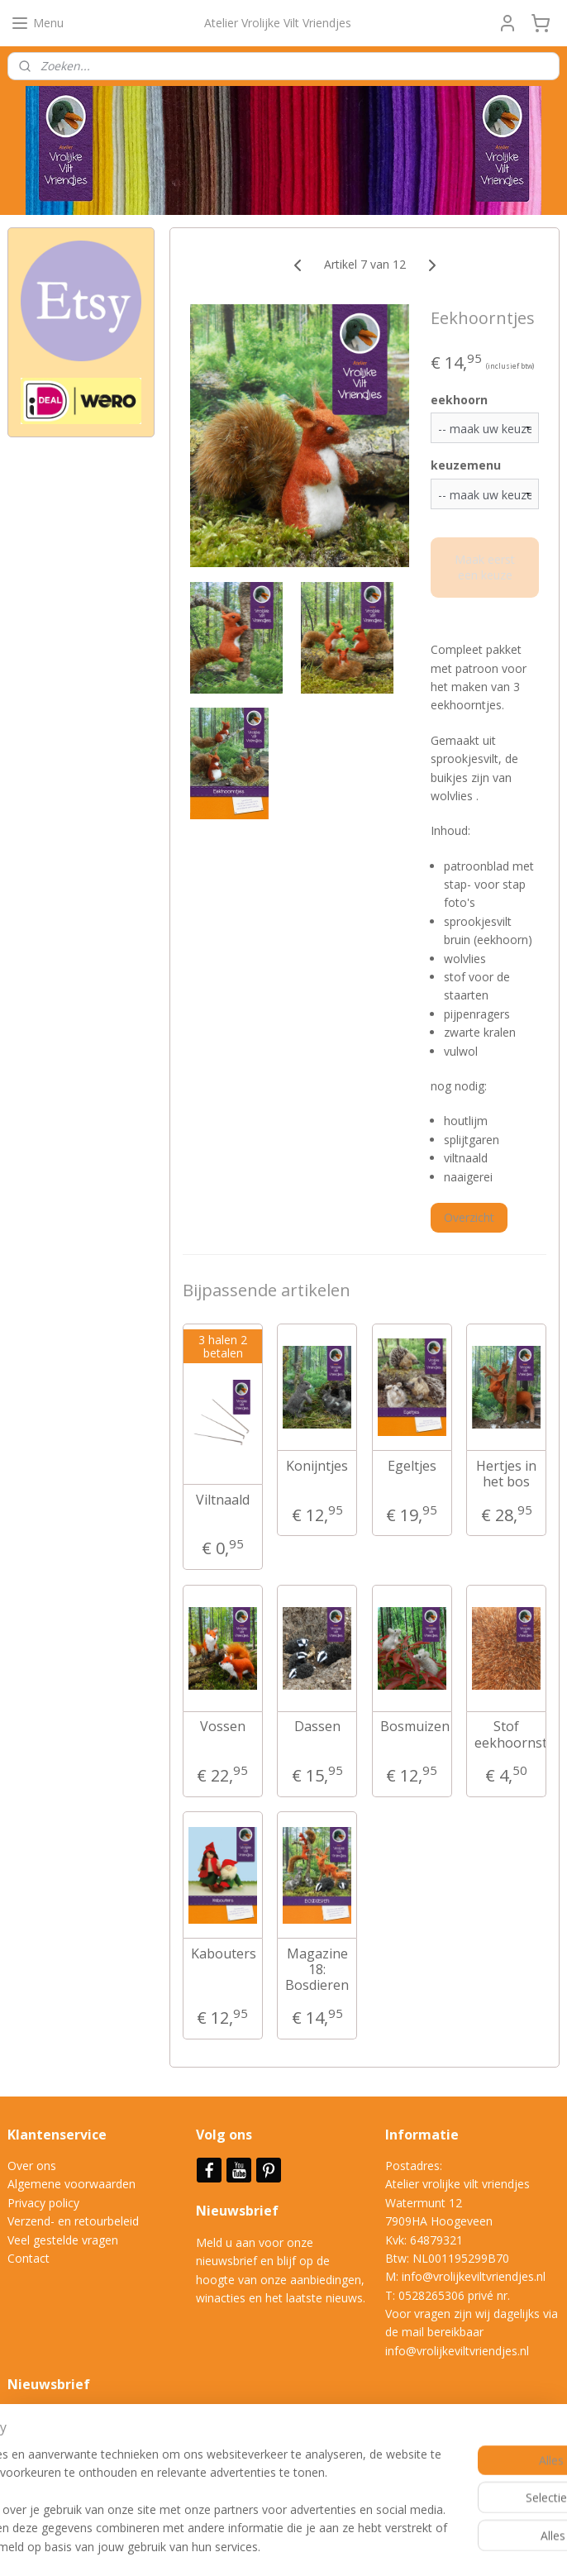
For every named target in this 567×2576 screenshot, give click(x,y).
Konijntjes (317, 1466)
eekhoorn (459, 399)
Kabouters (223, 1954)
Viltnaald (223, 1500)
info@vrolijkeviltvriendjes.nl (474, 2276)
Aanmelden (51, 2472)
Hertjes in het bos (506, 1474)
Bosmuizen (412, 1726)
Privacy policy (43, 2203)
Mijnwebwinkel (496, 2546)
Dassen (317, 1726)
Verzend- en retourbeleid (73, 2221)
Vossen (222, 1726)
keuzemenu (466, 465)
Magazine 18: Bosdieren (317, 1970)
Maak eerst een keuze (485, 567)
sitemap (254, 2546)
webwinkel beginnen (352, 2546)
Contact (28, 2258)
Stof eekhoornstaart (506, 1734)
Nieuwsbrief (239, 2211)
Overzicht (469, 1217)
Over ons (31, 2165)
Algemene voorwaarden (71, 2184)
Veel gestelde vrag (56, 2240)
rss (289, 2546)
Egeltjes (412, 1466)
